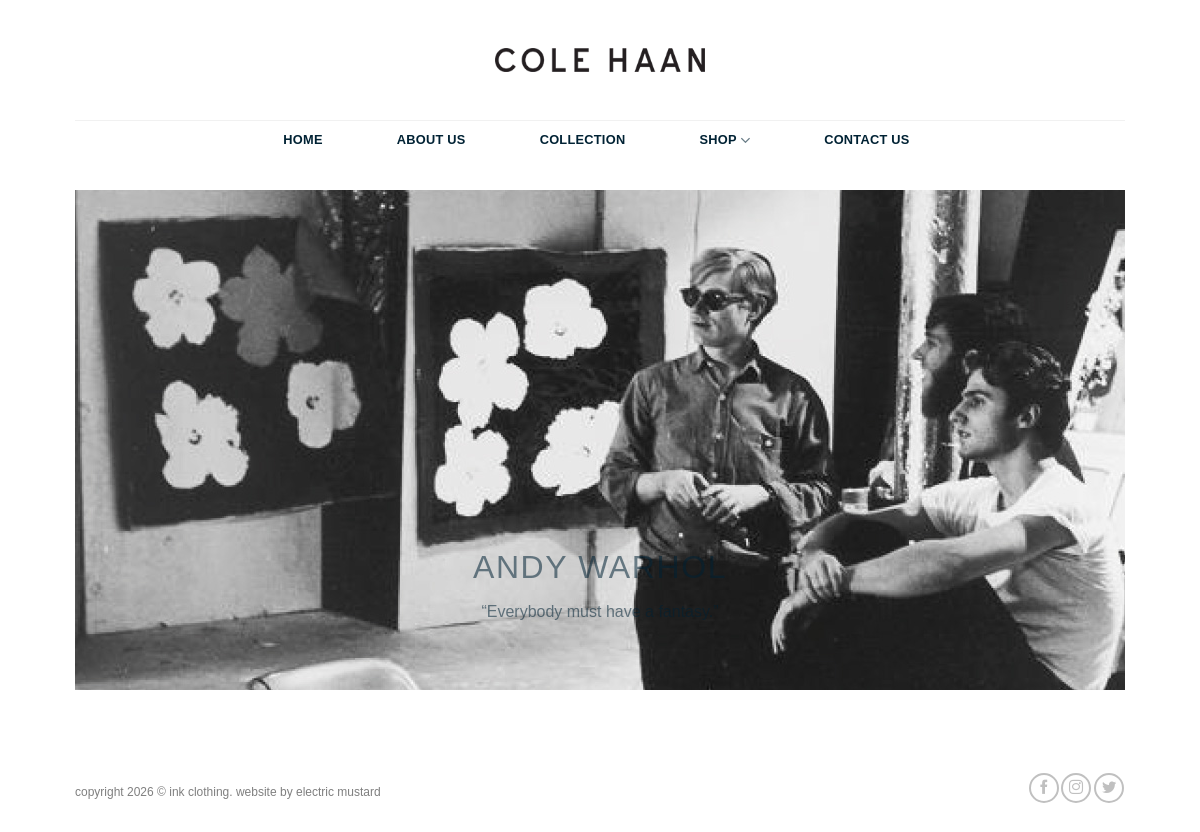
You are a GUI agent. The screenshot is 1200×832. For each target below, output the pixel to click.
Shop (724, 140)
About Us (431, 139)
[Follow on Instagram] (1076, 788)
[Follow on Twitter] (1109, 788)
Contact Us (867, 139)
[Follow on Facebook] (1044, 788)
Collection (583, 139)
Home (302, 139)
